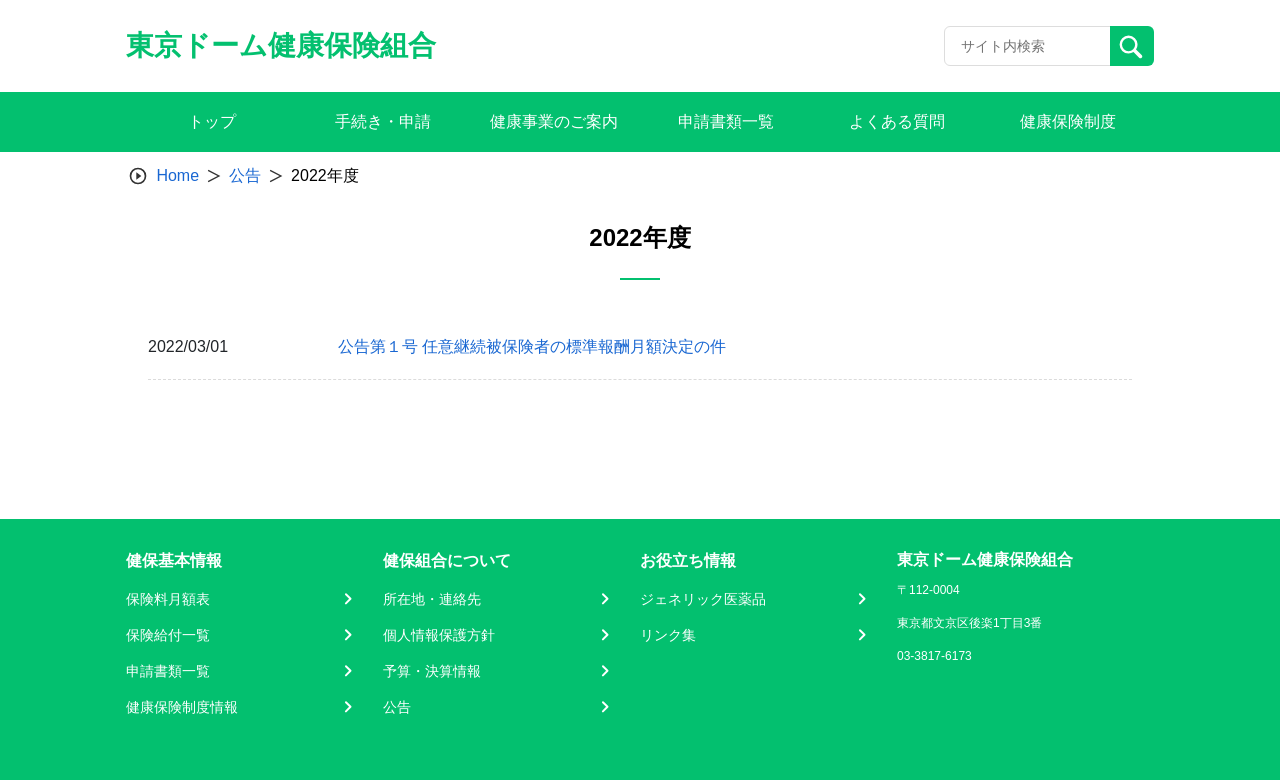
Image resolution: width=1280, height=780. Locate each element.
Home (177, 175)
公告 (245, 175)
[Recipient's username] (1027, 46)
